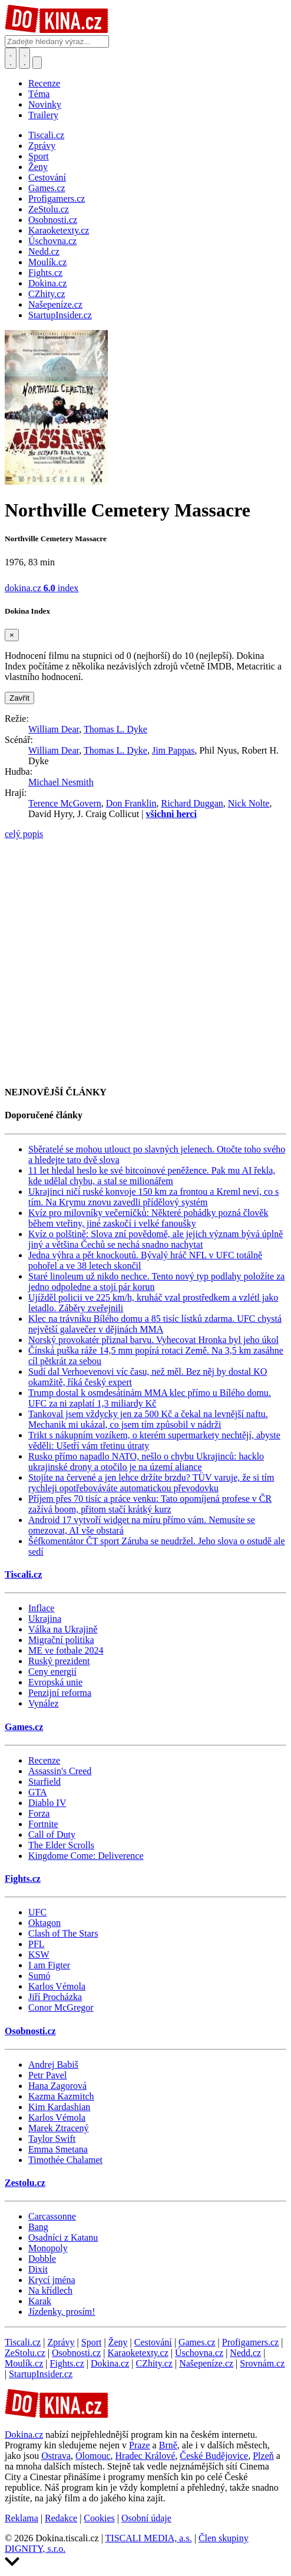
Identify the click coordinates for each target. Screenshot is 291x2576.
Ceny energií (52, 1672)
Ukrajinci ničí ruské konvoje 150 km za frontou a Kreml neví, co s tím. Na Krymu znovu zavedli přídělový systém (153, 1197)
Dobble (42, 2259)
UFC (37, 1912)
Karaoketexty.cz (137, 2353)
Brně (168, 2445)
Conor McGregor (61, 2007)
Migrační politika (61, 1640)
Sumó (39, 1976)
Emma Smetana (58, 2149)
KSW (38, 1955)
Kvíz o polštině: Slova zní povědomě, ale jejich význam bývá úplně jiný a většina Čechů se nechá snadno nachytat (155, 1239)
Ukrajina (44, 1619)
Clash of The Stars (63, 1933)
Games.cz (24, 1727)
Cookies (99, 2518)
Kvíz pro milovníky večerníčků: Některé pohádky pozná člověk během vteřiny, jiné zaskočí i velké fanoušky (148, 1218)
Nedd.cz (245, 2353)
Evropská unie (55, 1682)
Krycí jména (51, 2280)
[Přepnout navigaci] (37, 62)
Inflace (41, 1608)
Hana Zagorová (57, 2086)
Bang (38, 2227)
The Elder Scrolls (61, 1845)
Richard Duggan (192, 803)
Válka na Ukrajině (62, 1629)
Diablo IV (47, 1803)
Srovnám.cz (262, 2363)
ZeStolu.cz (25, 2353)
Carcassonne (52, 2216)
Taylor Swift (51, 2139)
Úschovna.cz (199, 2353)
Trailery (43, 115)
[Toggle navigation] (25, 58)
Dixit (38, 2269)
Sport (91, 2342)
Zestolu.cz (25, 2183)
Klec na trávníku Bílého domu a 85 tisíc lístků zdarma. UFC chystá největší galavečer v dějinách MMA (155, 1324)
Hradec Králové (145, 2456)
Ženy (118, 2342)
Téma (38, 94)
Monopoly (48, 2248)
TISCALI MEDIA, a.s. (148, 2538)
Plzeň (263, 2456)
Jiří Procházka (55, 1997)
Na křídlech (50, 2290)
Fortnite (43, 1824)
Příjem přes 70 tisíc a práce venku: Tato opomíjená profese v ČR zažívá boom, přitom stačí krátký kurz (150, 1504)
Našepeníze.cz (206, 2363)
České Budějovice (214, 2456)
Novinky (44, 104)
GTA (37, 1792)
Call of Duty (51, 1834)
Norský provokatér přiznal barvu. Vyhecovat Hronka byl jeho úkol (153, 1340)
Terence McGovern (64, 803)
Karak (39, 2301)
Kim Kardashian (59, 2107)
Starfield (44, 1782)
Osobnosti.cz (30, 2031)
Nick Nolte (249, 803)
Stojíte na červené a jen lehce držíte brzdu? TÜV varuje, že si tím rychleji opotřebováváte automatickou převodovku (151, 1482)
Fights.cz (23, 1879)
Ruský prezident (59, 1661)
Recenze (44, 83)
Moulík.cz (24, 2363)
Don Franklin (131, 803)
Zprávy (60, 2342)
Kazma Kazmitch (61, 2096)
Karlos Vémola (56, 1986)
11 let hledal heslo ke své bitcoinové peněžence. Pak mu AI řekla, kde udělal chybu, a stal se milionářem (151, 1175)
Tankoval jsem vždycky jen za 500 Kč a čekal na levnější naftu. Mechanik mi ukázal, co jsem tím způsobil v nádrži (148, 1419)
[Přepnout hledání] (10, 58)
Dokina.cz (110, 2363)
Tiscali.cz (23, 1574)
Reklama (21, 2518)
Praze (139, 2445)
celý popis (24, 834)
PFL (36, 1944)
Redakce (61, 2518)
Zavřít (19, 698)
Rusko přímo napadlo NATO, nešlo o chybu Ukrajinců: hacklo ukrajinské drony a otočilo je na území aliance (146, 1461)
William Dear (53, 729)
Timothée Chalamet (65, 2160)
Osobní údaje (146, 2518)
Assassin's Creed (59, 1771)
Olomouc (93, 2456)
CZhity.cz (154, 2363)
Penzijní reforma (59, 1693)
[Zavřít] (12, 635)
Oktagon (44, 1923)
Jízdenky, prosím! (61, 2312)
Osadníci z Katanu (63, 2237)
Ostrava (56, 2456)
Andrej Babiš (53, 2065)
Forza (38, 1813)
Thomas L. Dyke (115, 729)
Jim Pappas (173, 750)
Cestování (153, 2342)
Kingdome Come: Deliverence (86, 1856)
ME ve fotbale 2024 (66, 1650)
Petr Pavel (47, 2075)
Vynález (43, 1703)
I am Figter (49, 1965)
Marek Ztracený (58, 2128)
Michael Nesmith (61, 782)
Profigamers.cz (250, 2342)
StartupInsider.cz (40, 2374)
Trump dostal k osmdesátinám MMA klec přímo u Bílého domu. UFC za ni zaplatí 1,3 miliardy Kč (149, 1398)
